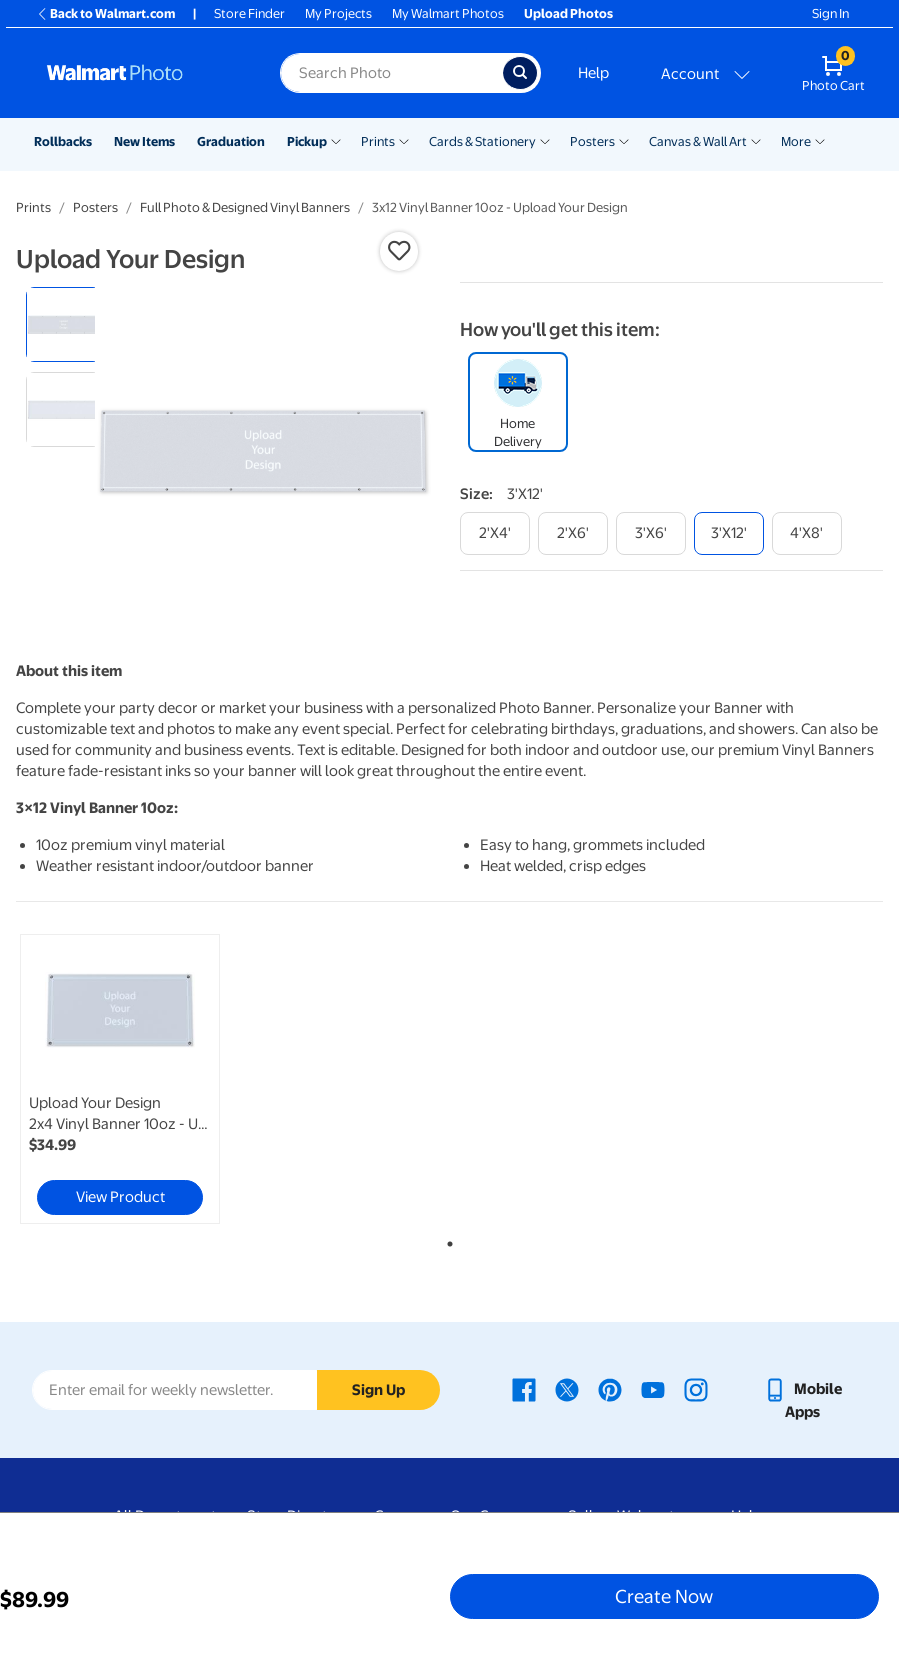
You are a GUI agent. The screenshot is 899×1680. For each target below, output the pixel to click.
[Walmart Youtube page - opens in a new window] (653, 1389)
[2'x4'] (495, 533)
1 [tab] (446, 1240)
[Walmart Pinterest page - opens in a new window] (610, 1389)
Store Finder (249, 13)
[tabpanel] (160, 1079)
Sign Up (378, 1390)
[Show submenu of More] (820, 140)
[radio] (63, 324)
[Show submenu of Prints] (404, 140)
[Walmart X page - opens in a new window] (567, 1389)
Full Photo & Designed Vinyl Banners (245, 207)
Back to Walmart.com (105, 13)
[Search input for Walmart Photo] (391, 73)
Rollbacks (63, 141)
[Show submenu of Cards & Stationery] (545, 140)
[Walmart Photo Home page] (142, 73)
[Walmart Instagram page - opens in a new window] (696, 1389)
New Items (144, 141)
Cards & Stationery (482, 141)
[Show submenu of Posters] (624, 140)
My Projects (338, 13)
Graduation (231, 141)
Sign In (830, 13)
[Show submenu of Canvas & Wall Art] (756, 140)
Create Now (664, 1596)
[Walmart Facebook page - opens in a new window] (524, 1389)
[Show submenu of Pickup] (336, 140)
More (796, 141)
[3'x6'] (651, 533)
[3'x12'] (729, 533)
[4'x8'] (807, 533)
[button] (399, 251)
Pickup (307, 141)
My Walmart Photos (448, 13)
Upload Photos (568, 13)
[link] (120, 1079)
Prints (378, 141)
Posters (592, 141)
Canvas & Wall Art (698, 141)
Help (593, 73)
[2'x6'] (573, 533)
